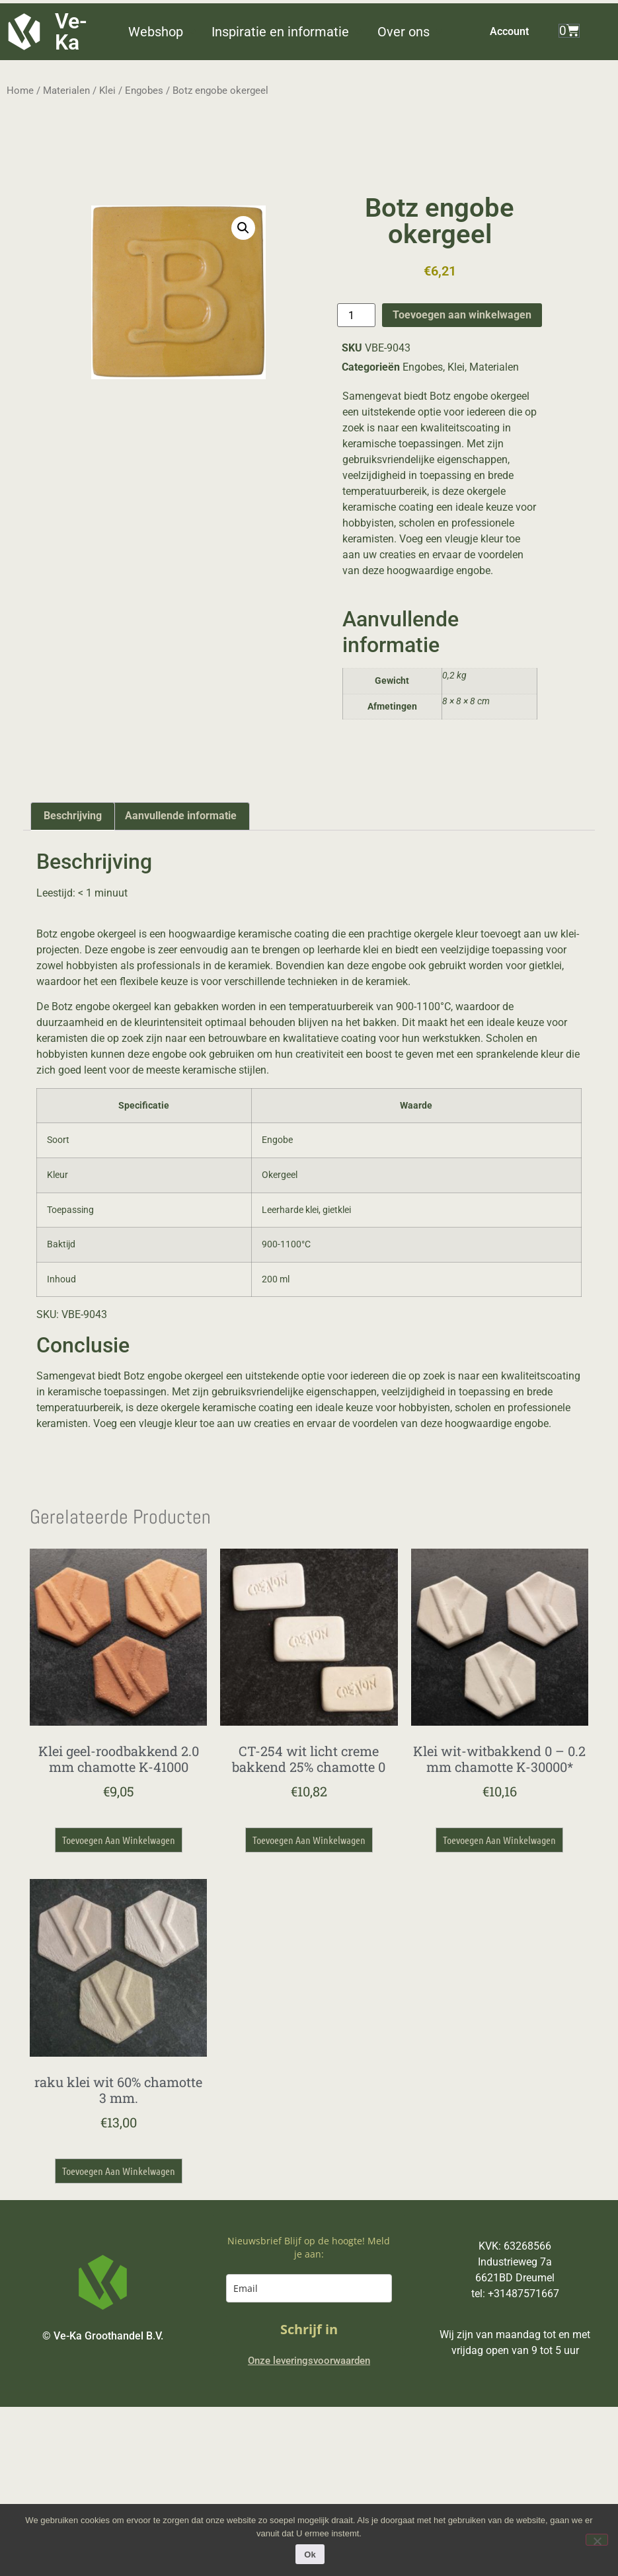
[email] (309, 2288)
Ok (312, 2556)
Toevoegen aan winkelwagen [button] (118, 1839)
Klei (107, 90)
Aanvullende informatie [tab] (181, 815)
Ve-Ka (71, 32)
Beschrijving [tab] (73, 815)
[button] (163, 31)
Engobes (144, 90)
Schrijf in (309, 2329)
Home (20, 90)
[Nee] (597, 2540)
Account (509, 31)
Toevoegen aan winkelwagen (462, 315)
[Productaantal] (356, 315)
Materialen (66, 90)
